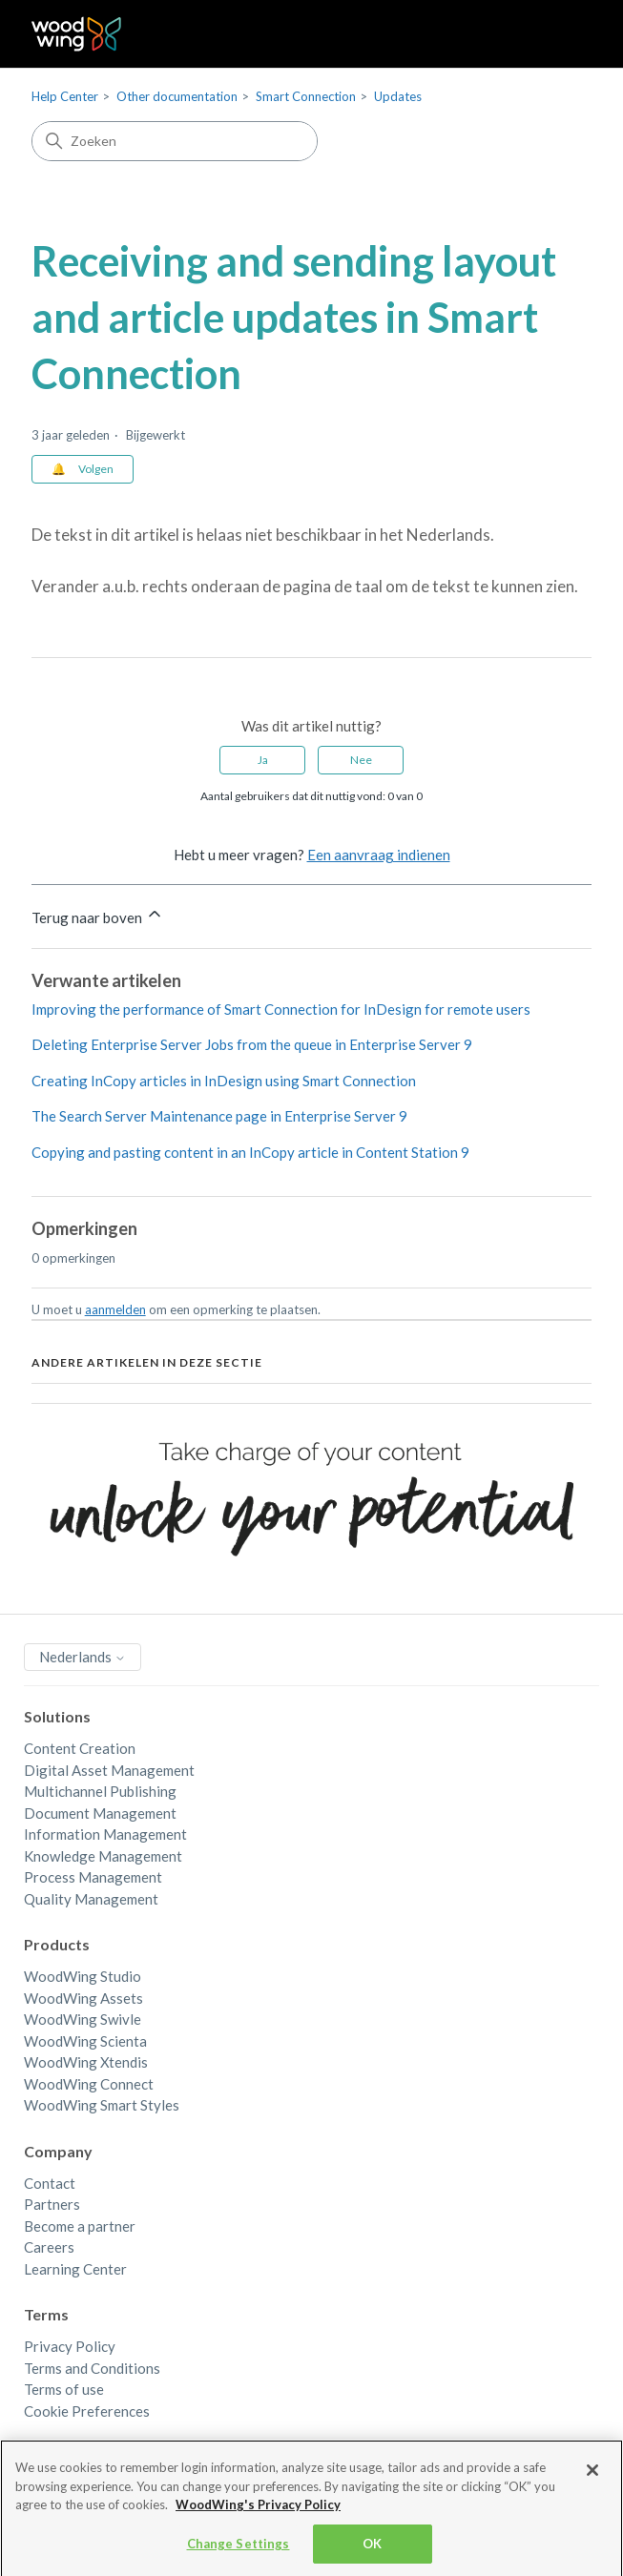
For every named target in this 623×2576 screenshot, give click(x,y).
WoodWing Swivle (82, 2019)
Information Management (105, 1834)
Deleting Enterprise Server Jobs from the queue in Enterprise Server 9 (251, 1044)
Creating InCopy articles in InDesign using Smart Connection (223, 1080)
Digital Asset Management (109, 1770)
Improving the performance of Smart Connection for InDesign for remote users (280, 1009)
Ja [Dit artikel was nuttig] (263, 759)
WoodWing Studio (82, 1976)
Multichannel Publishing (100, 1791)
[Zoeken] (174, 141)
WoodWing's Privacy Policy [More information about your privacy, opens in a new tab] (258, 2509)
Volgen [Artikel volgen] (96, 469)
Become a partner (79, 2226)
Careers (49, 2247)
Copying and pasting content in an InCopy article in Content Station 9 (250, 1152)
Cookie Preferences (87, 2411)
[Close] (592, 2475)
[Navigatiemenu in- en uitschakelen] (558, 34)
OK (372, 2548)
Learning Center (75, 2268)
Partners (52, 2204)
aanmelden (115, 1309)
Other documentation (177, 96)
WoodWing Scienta (85, 2041)
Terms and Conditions (92, 2368)
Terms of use (64, 2389)
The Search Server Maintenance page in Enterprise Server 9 (219, 1115)
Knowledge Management (103, 1856)
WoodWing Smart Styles (101, 2104)
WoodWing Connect (89, 2083)
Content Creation (79, 1748)
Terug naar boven (97, 915)
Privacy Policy (69, 2346)
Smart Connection (306, 96)
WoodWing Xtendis (86, 2062)
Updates (398, 96)
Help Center (64, 96)
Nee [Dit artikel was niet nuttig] (361, 759)
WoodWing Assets (83, 1998)
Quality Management (91, 1898)
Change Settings (238, 2548)
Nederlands (82, 1656)
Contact (49, 2183)
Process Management (93, 1877)
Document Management (100, 1813)
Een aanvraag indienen (378, 854)
